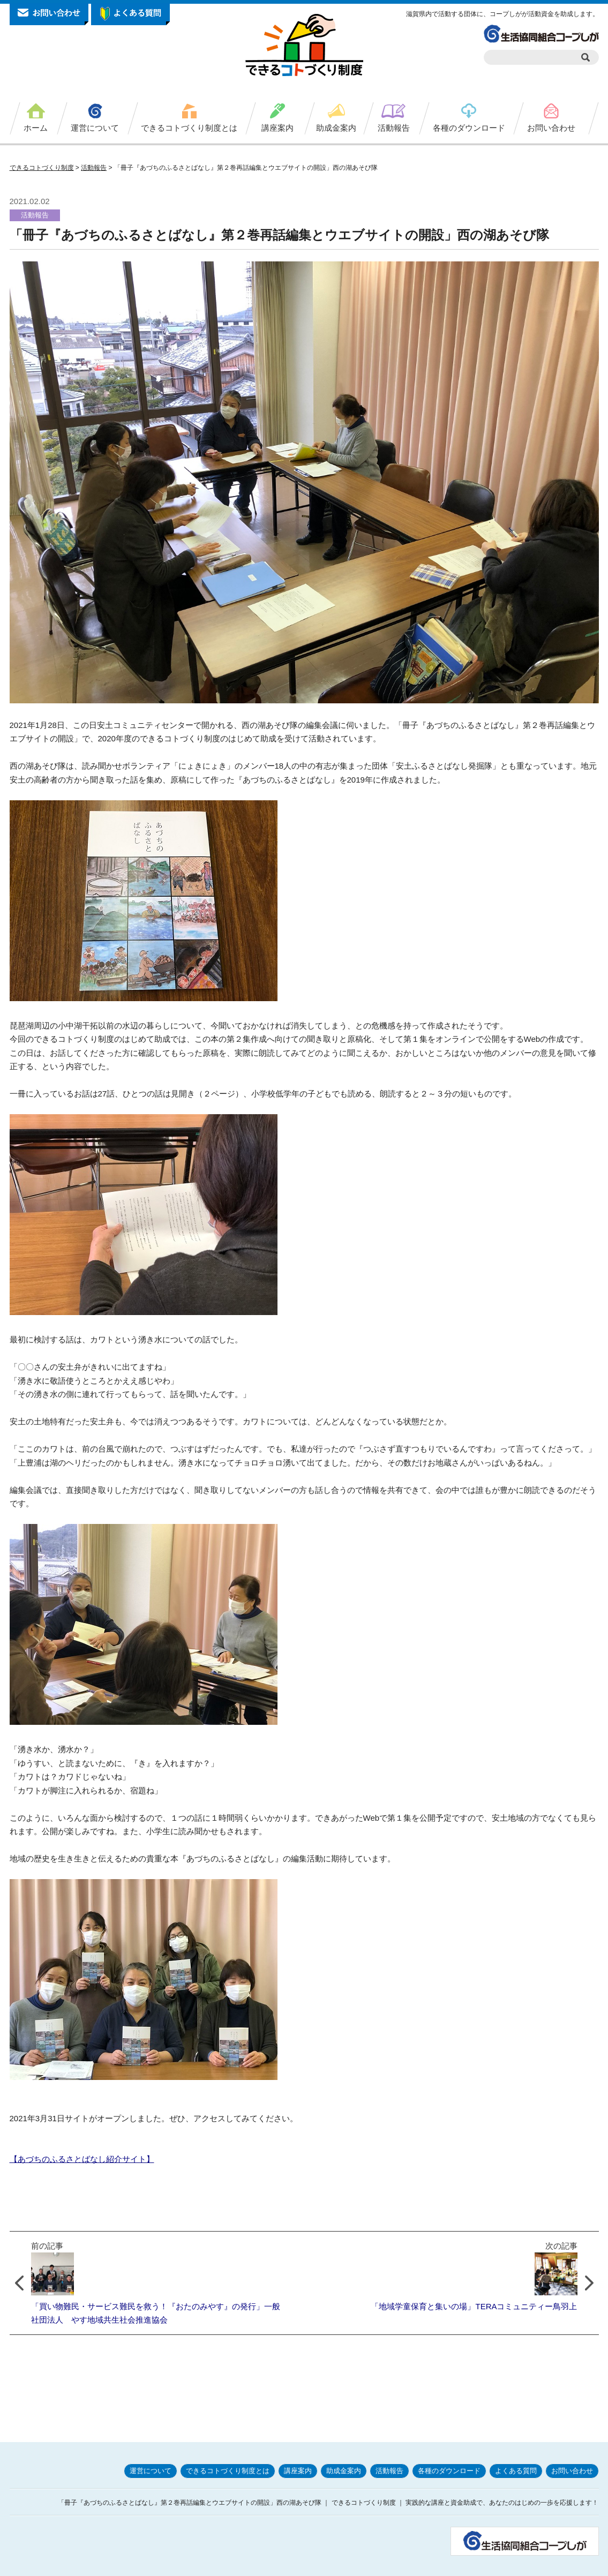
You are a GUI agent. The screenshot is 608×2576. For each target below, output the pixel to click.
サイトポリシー (472, 2563)
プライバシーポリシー (407, 2563)
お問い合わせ (551, 127)
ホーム (36, 127)
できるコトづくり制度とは (189, 127)
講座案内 (277, 127)
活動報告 (394, 127)
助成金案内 (336, 127)
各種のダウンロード (469, 127)
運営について (95, 127)
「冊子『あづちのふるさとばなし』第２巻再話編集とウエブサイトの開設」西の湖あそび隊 (279, 235)
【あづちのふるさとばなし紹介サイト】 (82, 2159)
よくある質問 (516, 2444)
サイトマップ (576, 2563)
